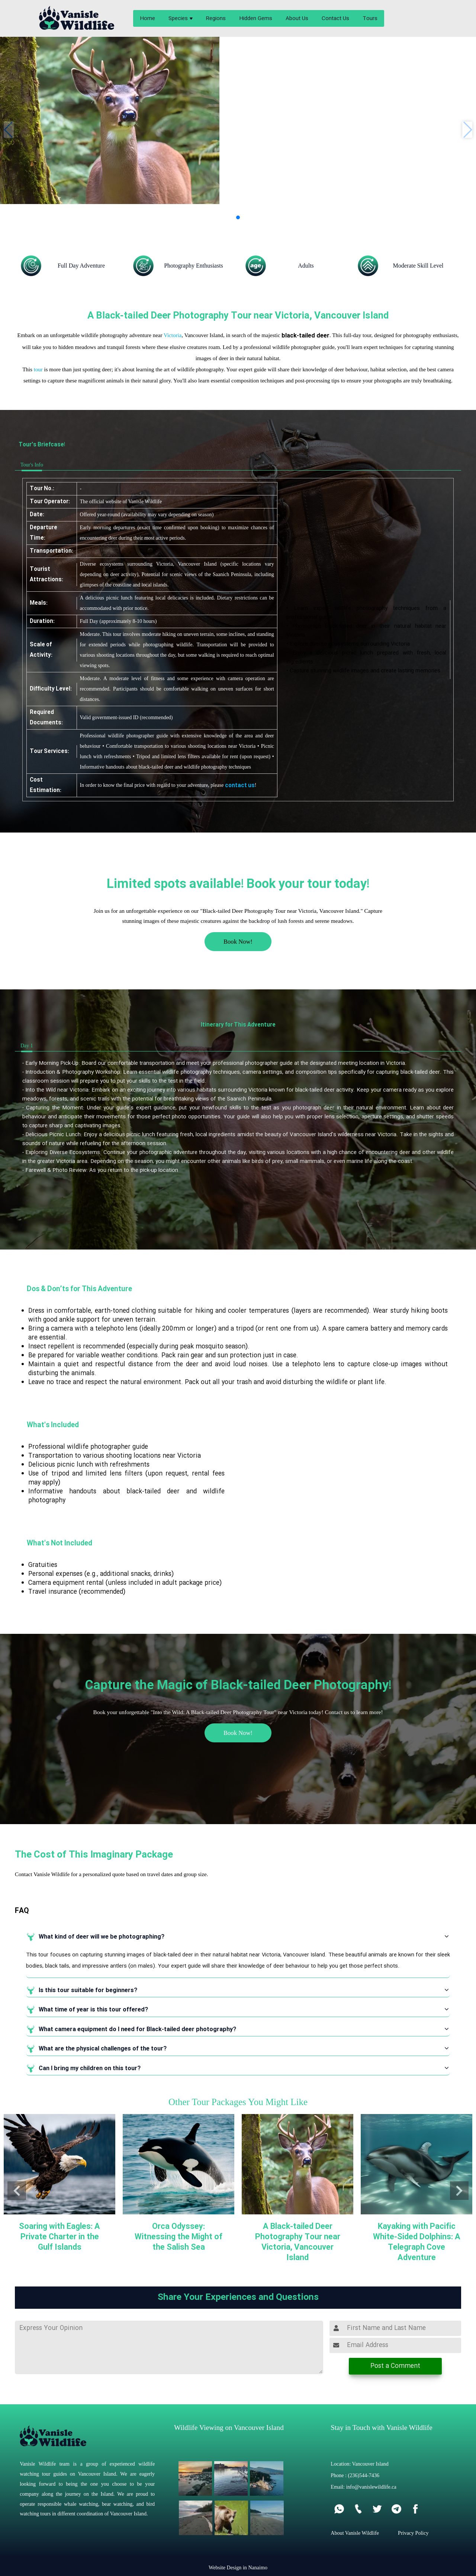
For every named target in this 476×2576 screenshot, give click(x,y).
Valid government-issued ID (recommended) (126, 717)
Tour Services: (49, 751)
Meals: (39, 603)
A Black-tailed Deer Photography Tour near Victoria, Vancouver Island (297, 2242)
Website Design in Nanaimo (238, 2567)
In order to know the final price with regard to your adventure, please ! (168, 785)
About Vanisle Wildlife (355, 2533)
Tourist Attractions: (46, 574)
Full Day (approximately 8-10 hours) (118, 621)
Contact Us (335, 18)
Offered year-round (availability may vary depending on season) (147, 514)
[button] (238, 217)
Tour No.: (42, 488)
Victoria (172, 335)
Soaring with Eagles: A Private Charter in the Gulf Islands (59, 2237)
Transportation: (51, 551)
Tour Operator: (50, 501)
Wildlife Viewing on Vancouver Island (229, 2427)
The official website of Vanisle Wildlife (121, 501)
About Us (297, 18)
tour (38, 369)
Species (178, 18)
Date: (37, 514)
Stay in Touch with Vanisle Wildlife (381, 2427)
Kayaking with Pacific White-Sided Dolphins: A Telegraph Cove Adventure (416, 2242)
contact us (240, 785)
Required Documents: (46, 717)
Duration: (42, 621)
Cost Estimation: (45, 785)
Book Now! (238, 941)
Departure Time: (43, 533)
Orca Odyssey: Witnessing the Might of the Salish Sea (178, 2237)
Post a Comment (395, 2366)
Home (147, 18)
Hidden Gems (255, 18)
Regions (216, 18)
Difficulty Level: (51, 689)
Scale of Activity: (41, 650)
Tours (370, 18)
